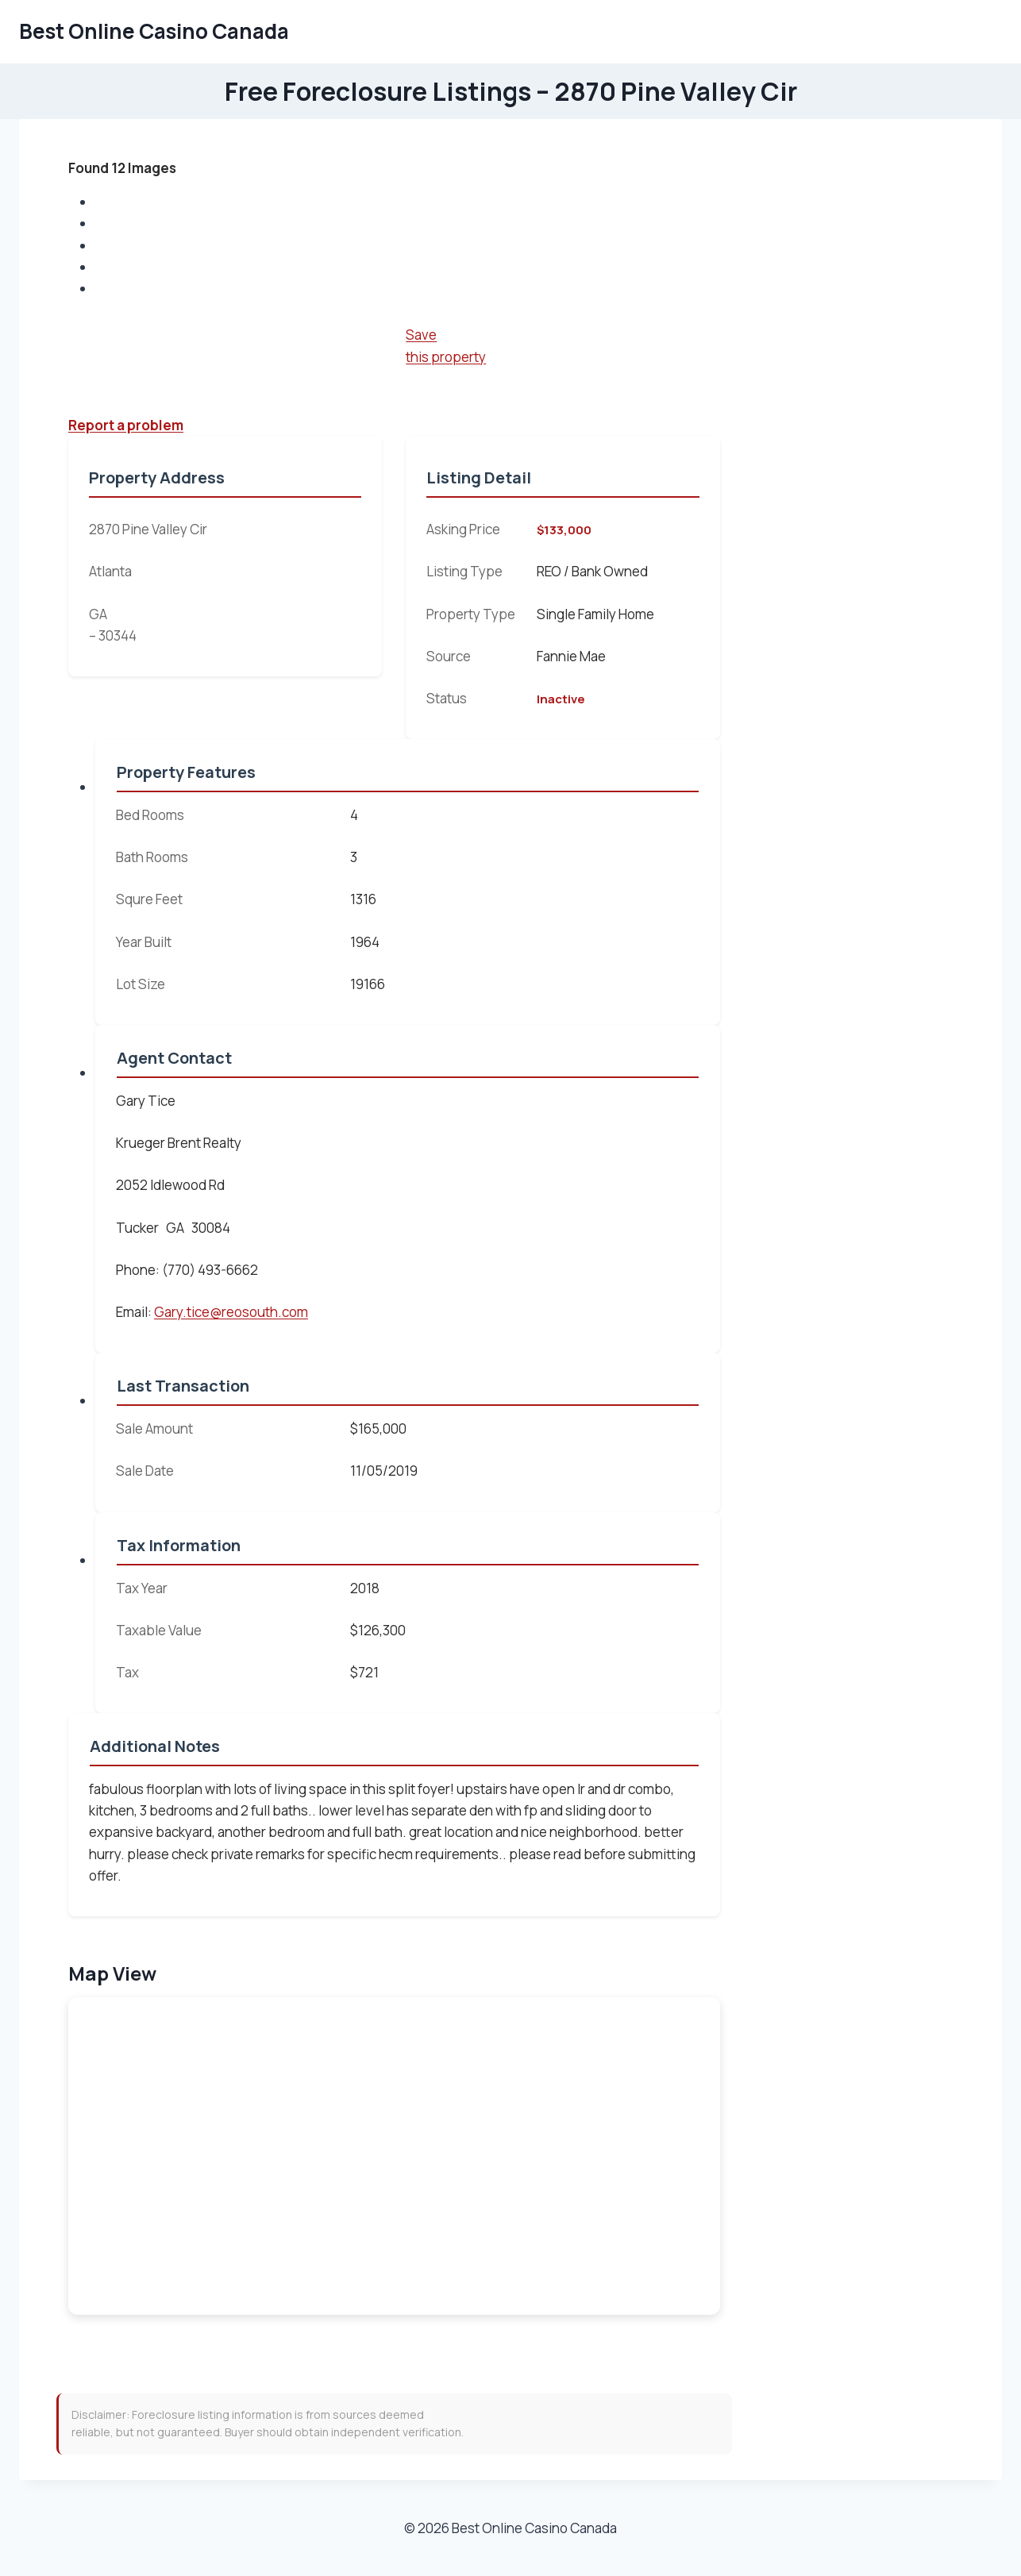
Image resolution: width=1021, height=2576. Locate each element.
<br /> (394, 2156)
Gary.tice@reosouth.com (231, 1312)
